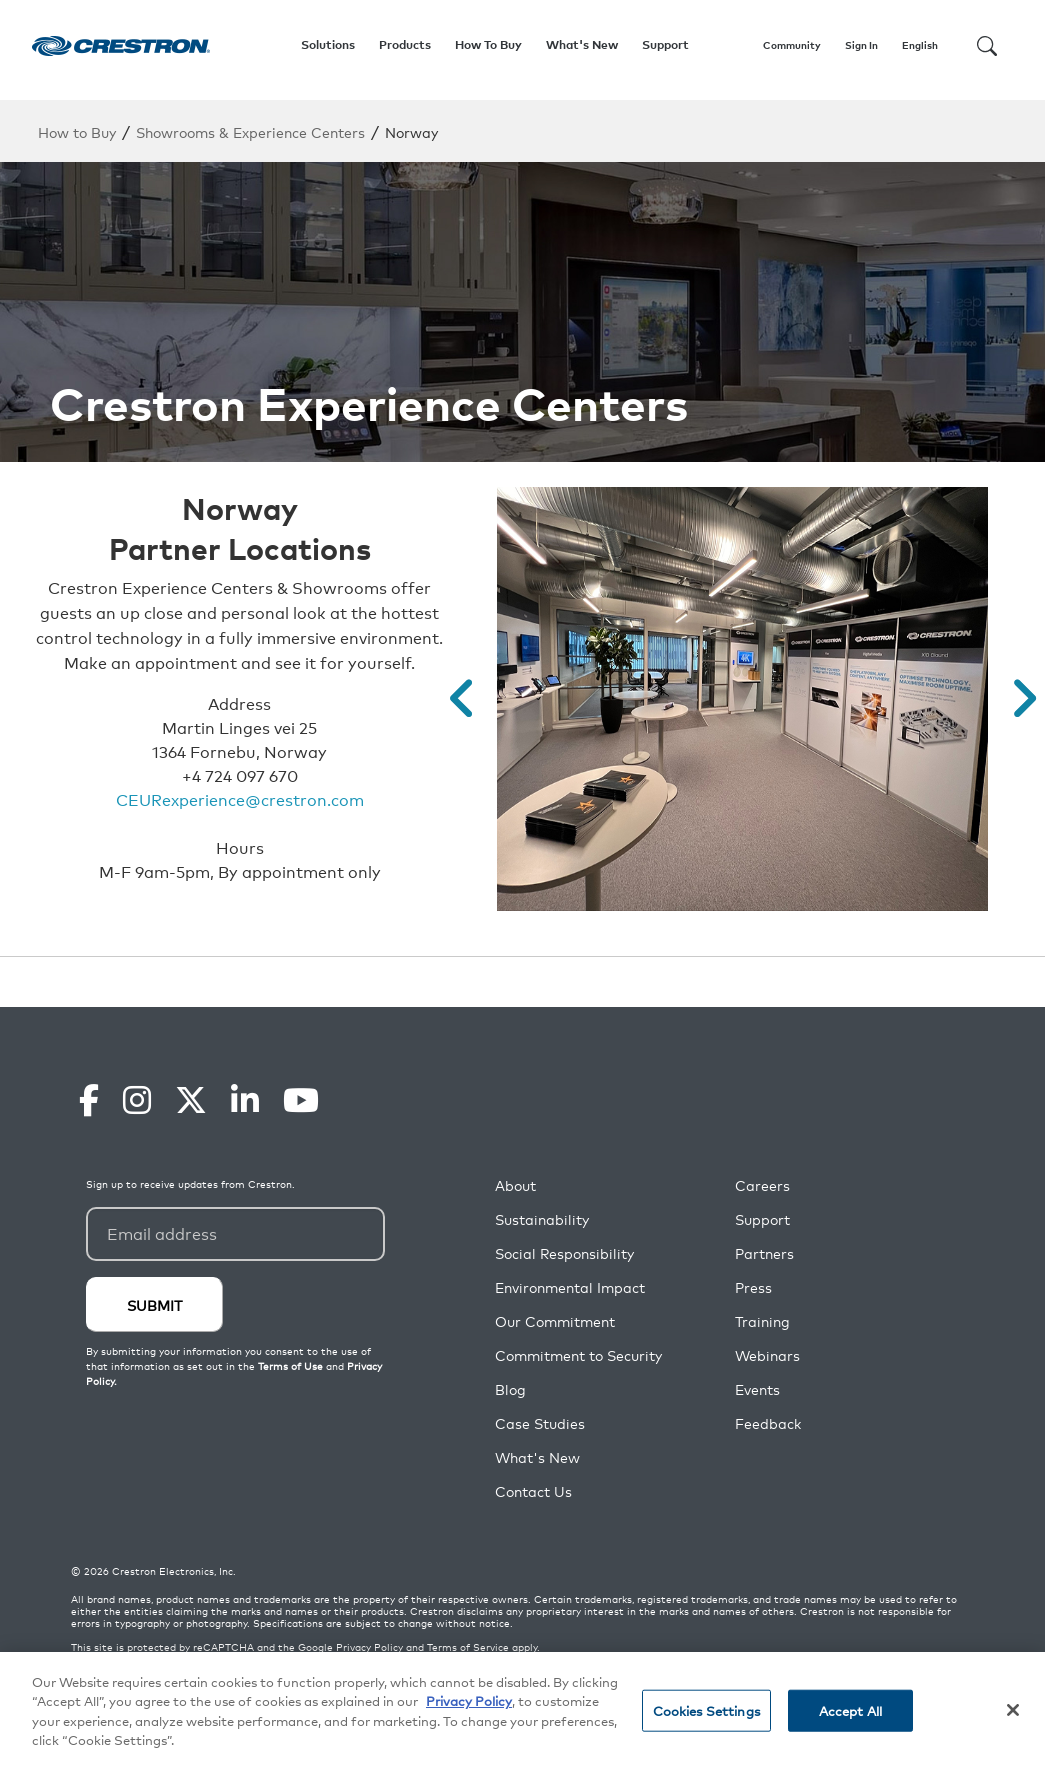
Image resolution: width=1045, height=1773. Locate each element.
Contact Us (533, 1491)
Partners (764, 1253)
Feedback (768, 1423)
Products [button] (405, 44)
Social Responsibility (564, 1253)
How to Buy (77, 131)
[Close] (1013, 1711)
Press (753, 1287)
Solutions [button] (328, 44)
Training (762, 1321)
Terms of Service (468, 1647)
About (515, 1185)
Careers (762, 1185)
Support (762, 1219)
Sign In (861, 45)
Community (792, 45)
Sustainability (542, 1219)
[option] (742, 699)
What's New (582, 44)
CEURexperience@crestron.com (240, 799)
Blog (510, 1389)
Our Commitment (555, 1321)
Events (757, 1389)
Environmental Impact (570, 1287)
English (920, 45)
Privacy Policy (369, 1647)
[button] (462, 699)
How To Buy (488, 44)
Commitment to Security (578, 1355)
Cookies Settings (706, 1710)
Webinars (767, 1355)
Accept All (850, 1710)
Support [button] (665, 44)
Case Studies (540, 1423)
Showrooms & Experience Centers (250, 131)
